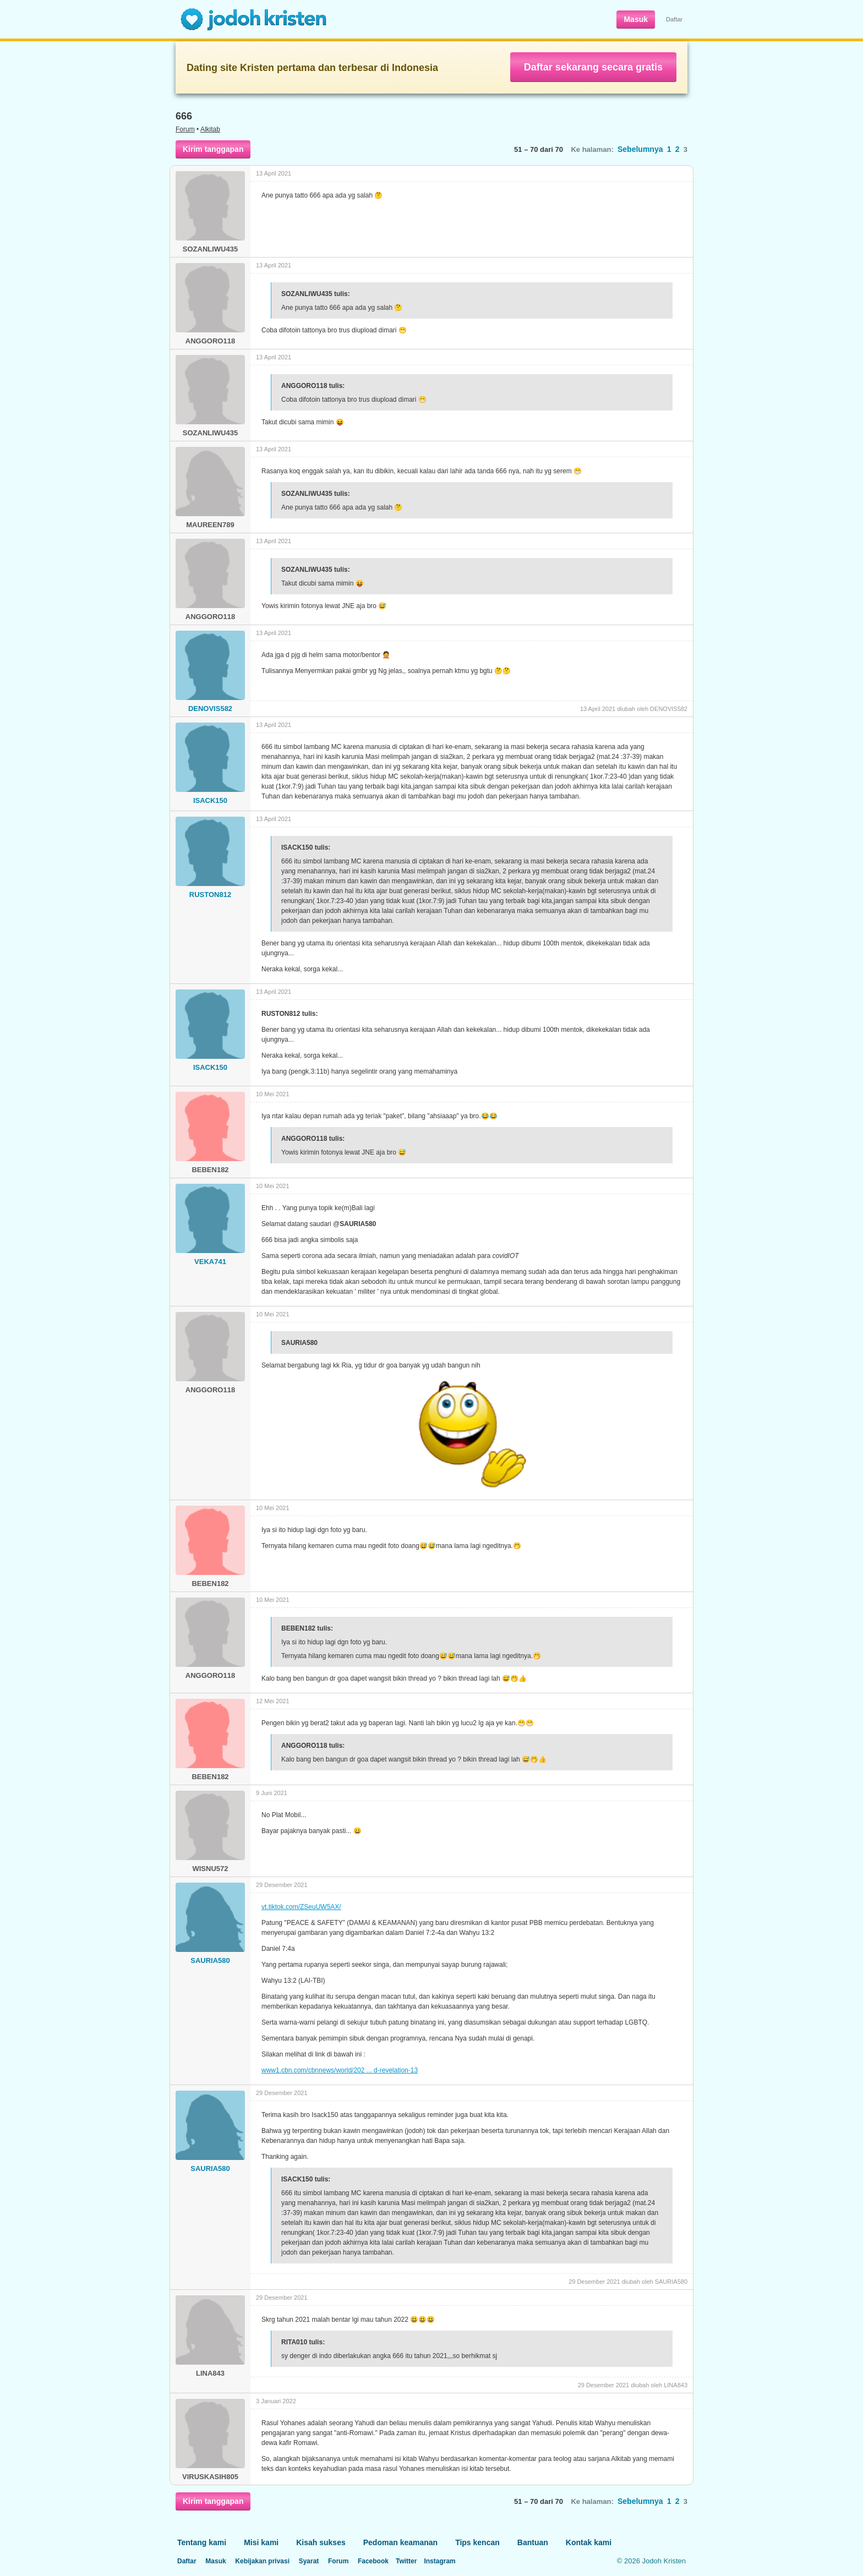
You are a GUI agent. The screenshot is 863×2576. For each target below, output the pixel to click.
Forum (185, 129)
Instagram (439, 2561)
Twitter (406, 2561)
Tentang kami (201, 2542)
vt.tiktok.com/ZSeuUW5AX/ (301, 1907)
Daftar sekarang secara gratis (593, 67)
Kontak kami (588, 2542)
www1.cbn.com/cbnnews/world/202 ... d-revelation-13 (339, 2070)
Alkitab (210, 129)
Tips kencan (477, 2542)
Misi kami (261, 2542)
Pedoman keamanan (400, 2542)
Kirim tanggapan (213, 149)
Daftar (674, 19)
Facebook (373, 2561)
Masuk (636, 19)
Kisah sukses (321, 2542)
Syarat (309, 2561)
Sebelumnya (640, 149)
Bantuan (532, 2542)
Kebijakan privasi (262, 2561)
